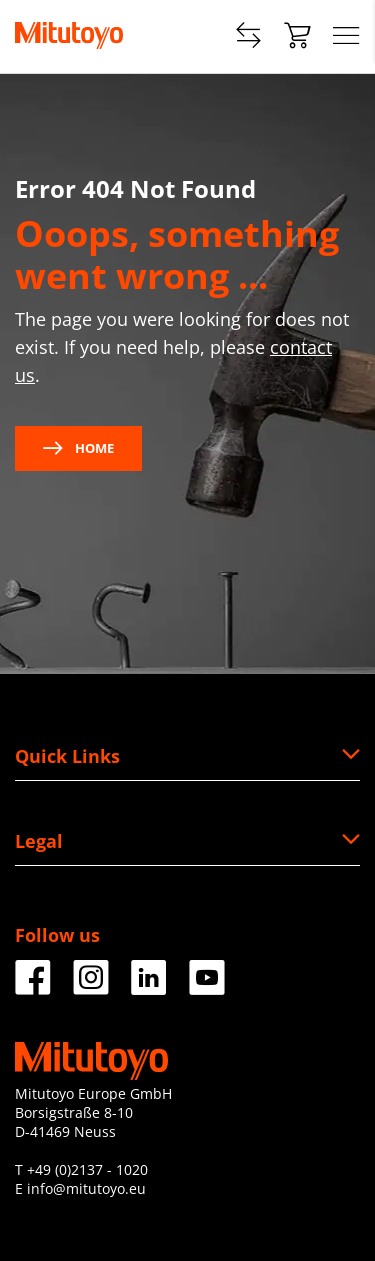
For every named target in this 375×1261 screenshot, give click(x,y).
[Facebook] (33, 987)
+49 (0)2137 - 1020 (87, 1169)
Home (78, 448)
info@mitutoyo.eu (86, 1188)
